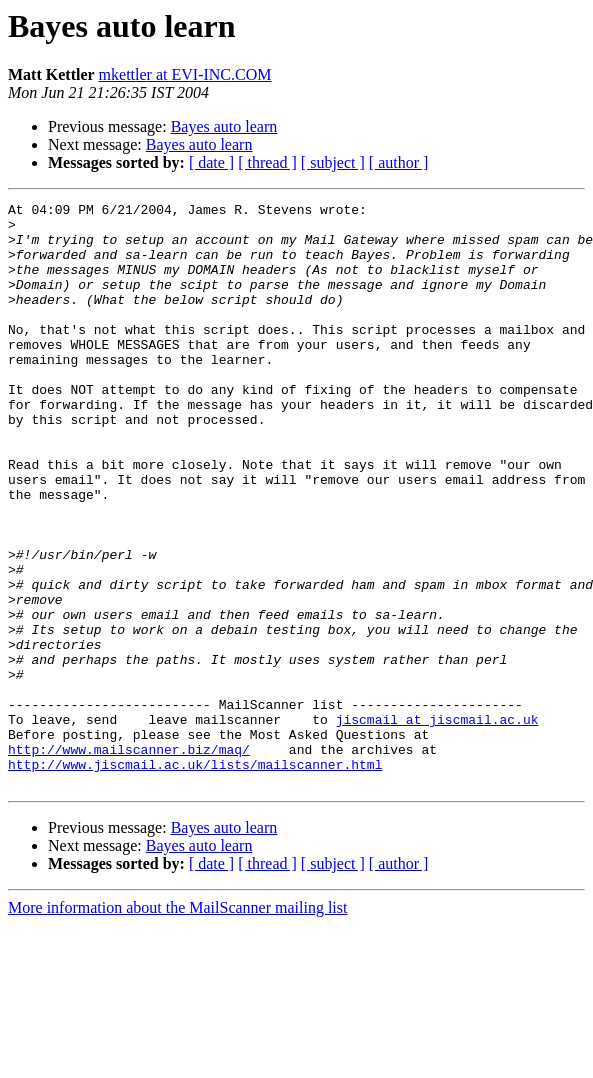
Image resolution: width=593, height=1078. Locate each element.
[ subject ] (333, 162)
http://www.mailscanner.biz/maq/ (129, 860)
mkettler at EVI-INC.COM (185, 74)
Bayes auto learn (224, 126)
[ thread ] (267, 162)
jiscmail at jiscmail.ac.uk (437, 824)
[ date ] (211, 162)
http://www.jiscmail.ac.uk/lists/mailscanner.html (195, 878)
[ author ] (399, 162)
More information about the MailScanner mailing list (177, 1024)
